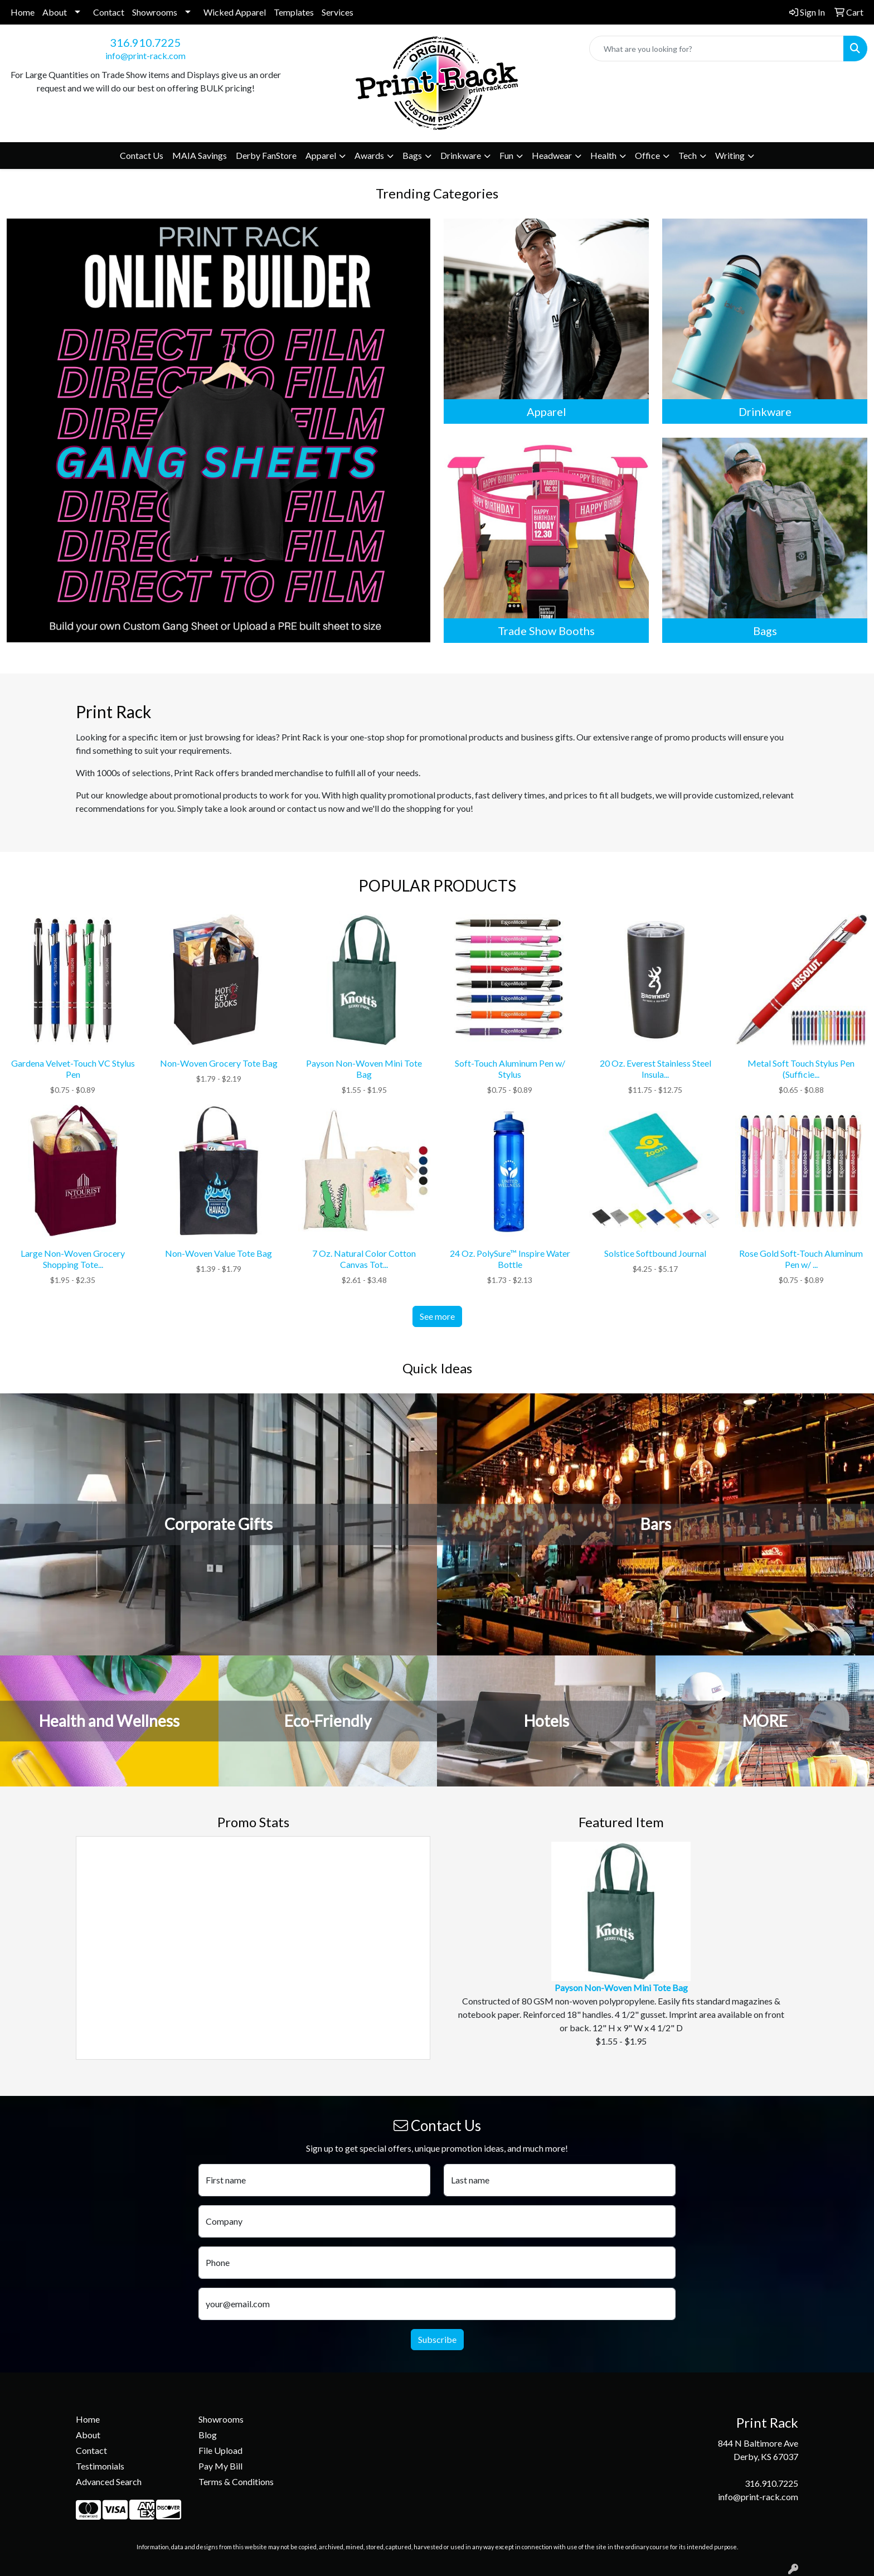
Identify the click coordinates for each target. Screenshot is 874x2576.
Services (337, 12)
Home (23, 12)
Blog (207, 2434)
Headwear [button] (552, 155)
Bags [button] (412, 155)
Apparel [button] (320, 155)
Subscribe (437, 2339)
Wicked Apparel (234, 12)
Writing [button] (730, 155)
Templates (294, 12)
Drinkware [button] (460, 155)
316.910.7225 (145, 42)
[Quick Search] (716, 48)
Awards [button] (369, 155)
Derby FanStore (266, 155)
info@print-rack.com (145, 55)
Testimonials (100, 2466)
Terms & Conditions (236, 2481)
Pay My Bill (220, 2466)
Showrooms (154, 12)
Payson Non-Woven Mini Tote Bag (621, 1987)
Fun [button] (506, 155)
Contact (108, 12)
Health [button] (603, 155)
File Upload (220, 2450)
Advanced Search (109, 2481)
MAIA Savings (199, 155)
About (54, 12)
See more (437, 1316)
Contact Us (141, 155)
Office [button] (647, 155)
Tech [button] (687, 155)
